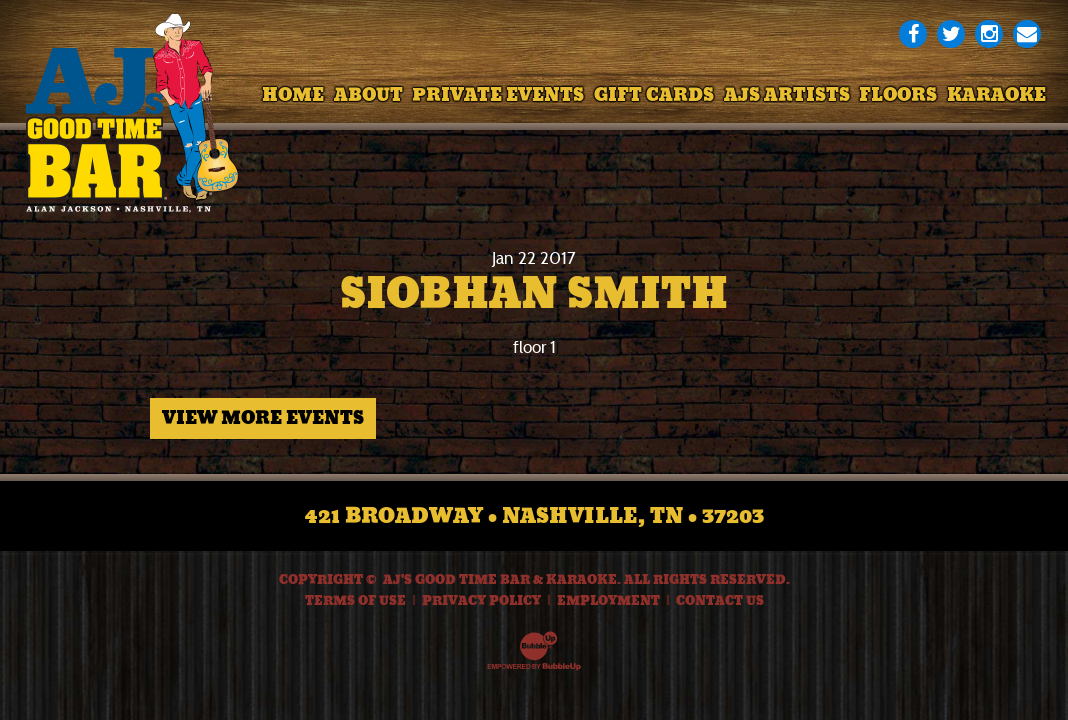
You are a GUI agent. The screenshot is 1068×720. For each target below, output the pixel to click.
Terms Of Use (355, 601)
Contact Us (720, 601)
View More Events (263, 418)
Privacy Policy (481, 601)
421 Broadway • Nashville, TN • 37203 (534, 516)
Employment (608, 601)
